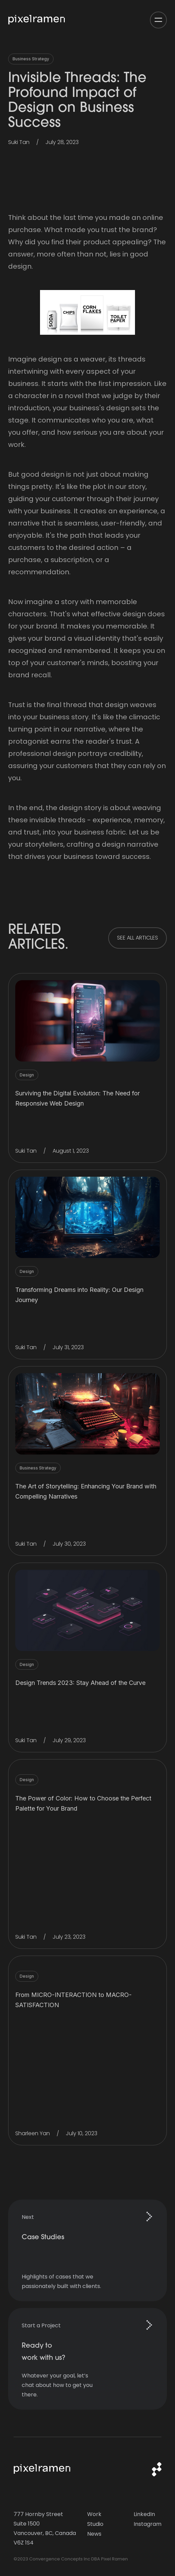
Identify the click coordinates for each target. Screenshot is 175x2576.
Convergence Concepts (56, 2559)
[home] (38, 20)
